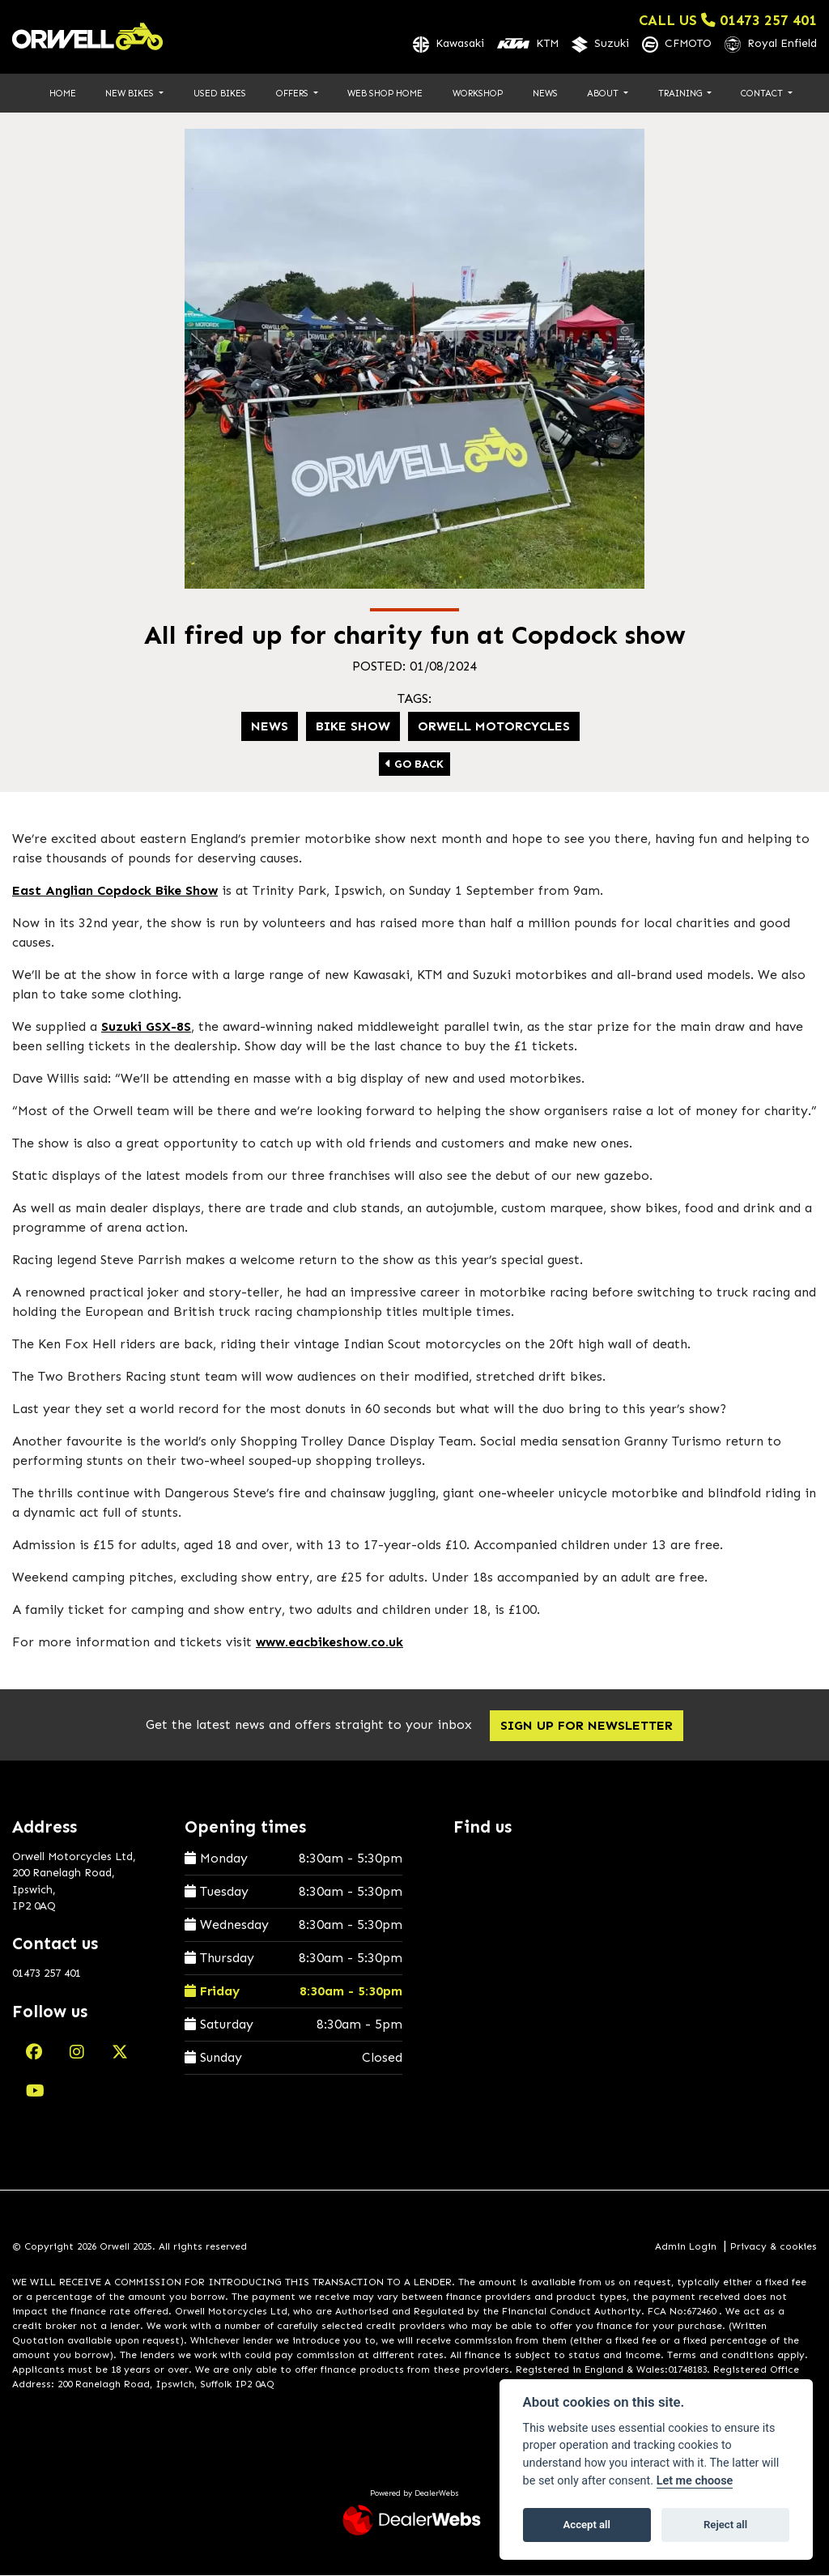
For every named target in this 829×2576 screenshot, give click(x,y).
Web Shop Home (385, 94)
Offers (293, 94)
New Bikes (130, 94)
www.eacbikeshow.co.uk (329, 1643)
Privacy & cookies (773, 2248)
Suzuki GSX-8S (146, 1028)
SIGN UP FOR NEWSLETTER (590, 1727)
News (545, 94)
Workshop (478, 94)
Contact (763, 94)
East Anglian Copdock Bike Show (115, 892)
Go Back (414, 766)
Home (62, 94)
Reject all (725, 2525)
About (604, 94)
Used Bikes (219, 94)
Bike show (353, 727)
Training (681, 94)
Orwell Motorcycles (494, 727)
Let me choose (695, 2481)
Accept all (586, 2525)
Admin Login (685, 2248)
